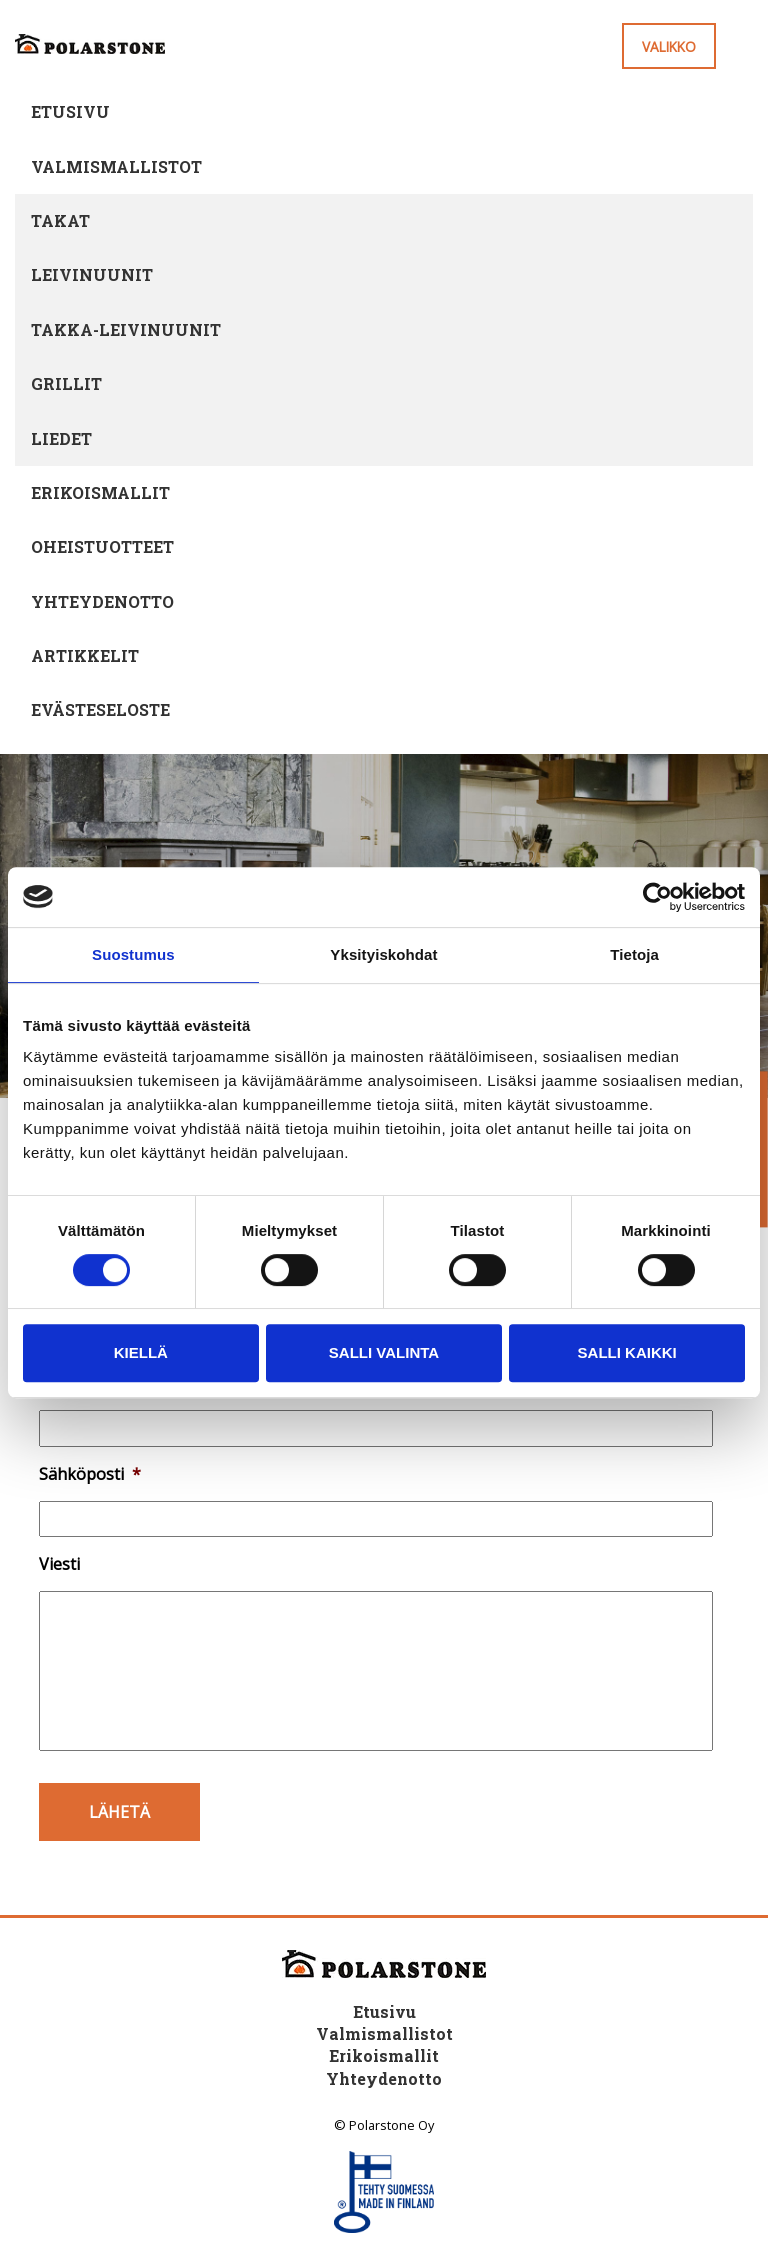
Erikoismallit (100, 492)
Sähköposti (90, 1474)
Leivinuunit (92, 274)
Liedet (61, 438)
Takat (60, 220)
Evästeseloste (100, 709)
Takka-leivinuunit (126, 329)
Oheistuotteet (102, 546)
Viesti (59, 1564)
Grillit (66, 383)
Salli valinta (384, 1352)
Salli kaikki (627, 1352)
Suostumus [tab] (133, 954)
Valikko (669, 46)
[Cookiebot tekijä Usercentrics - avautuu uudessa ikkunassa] (657, 897)
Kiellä (141, 1352)
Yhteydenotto (102, 601)
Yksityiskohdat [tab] (383, 954)
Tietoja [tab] (634, 954)
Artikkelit (85, 655)
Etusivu (70, 111)
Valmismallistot (116, 166)
